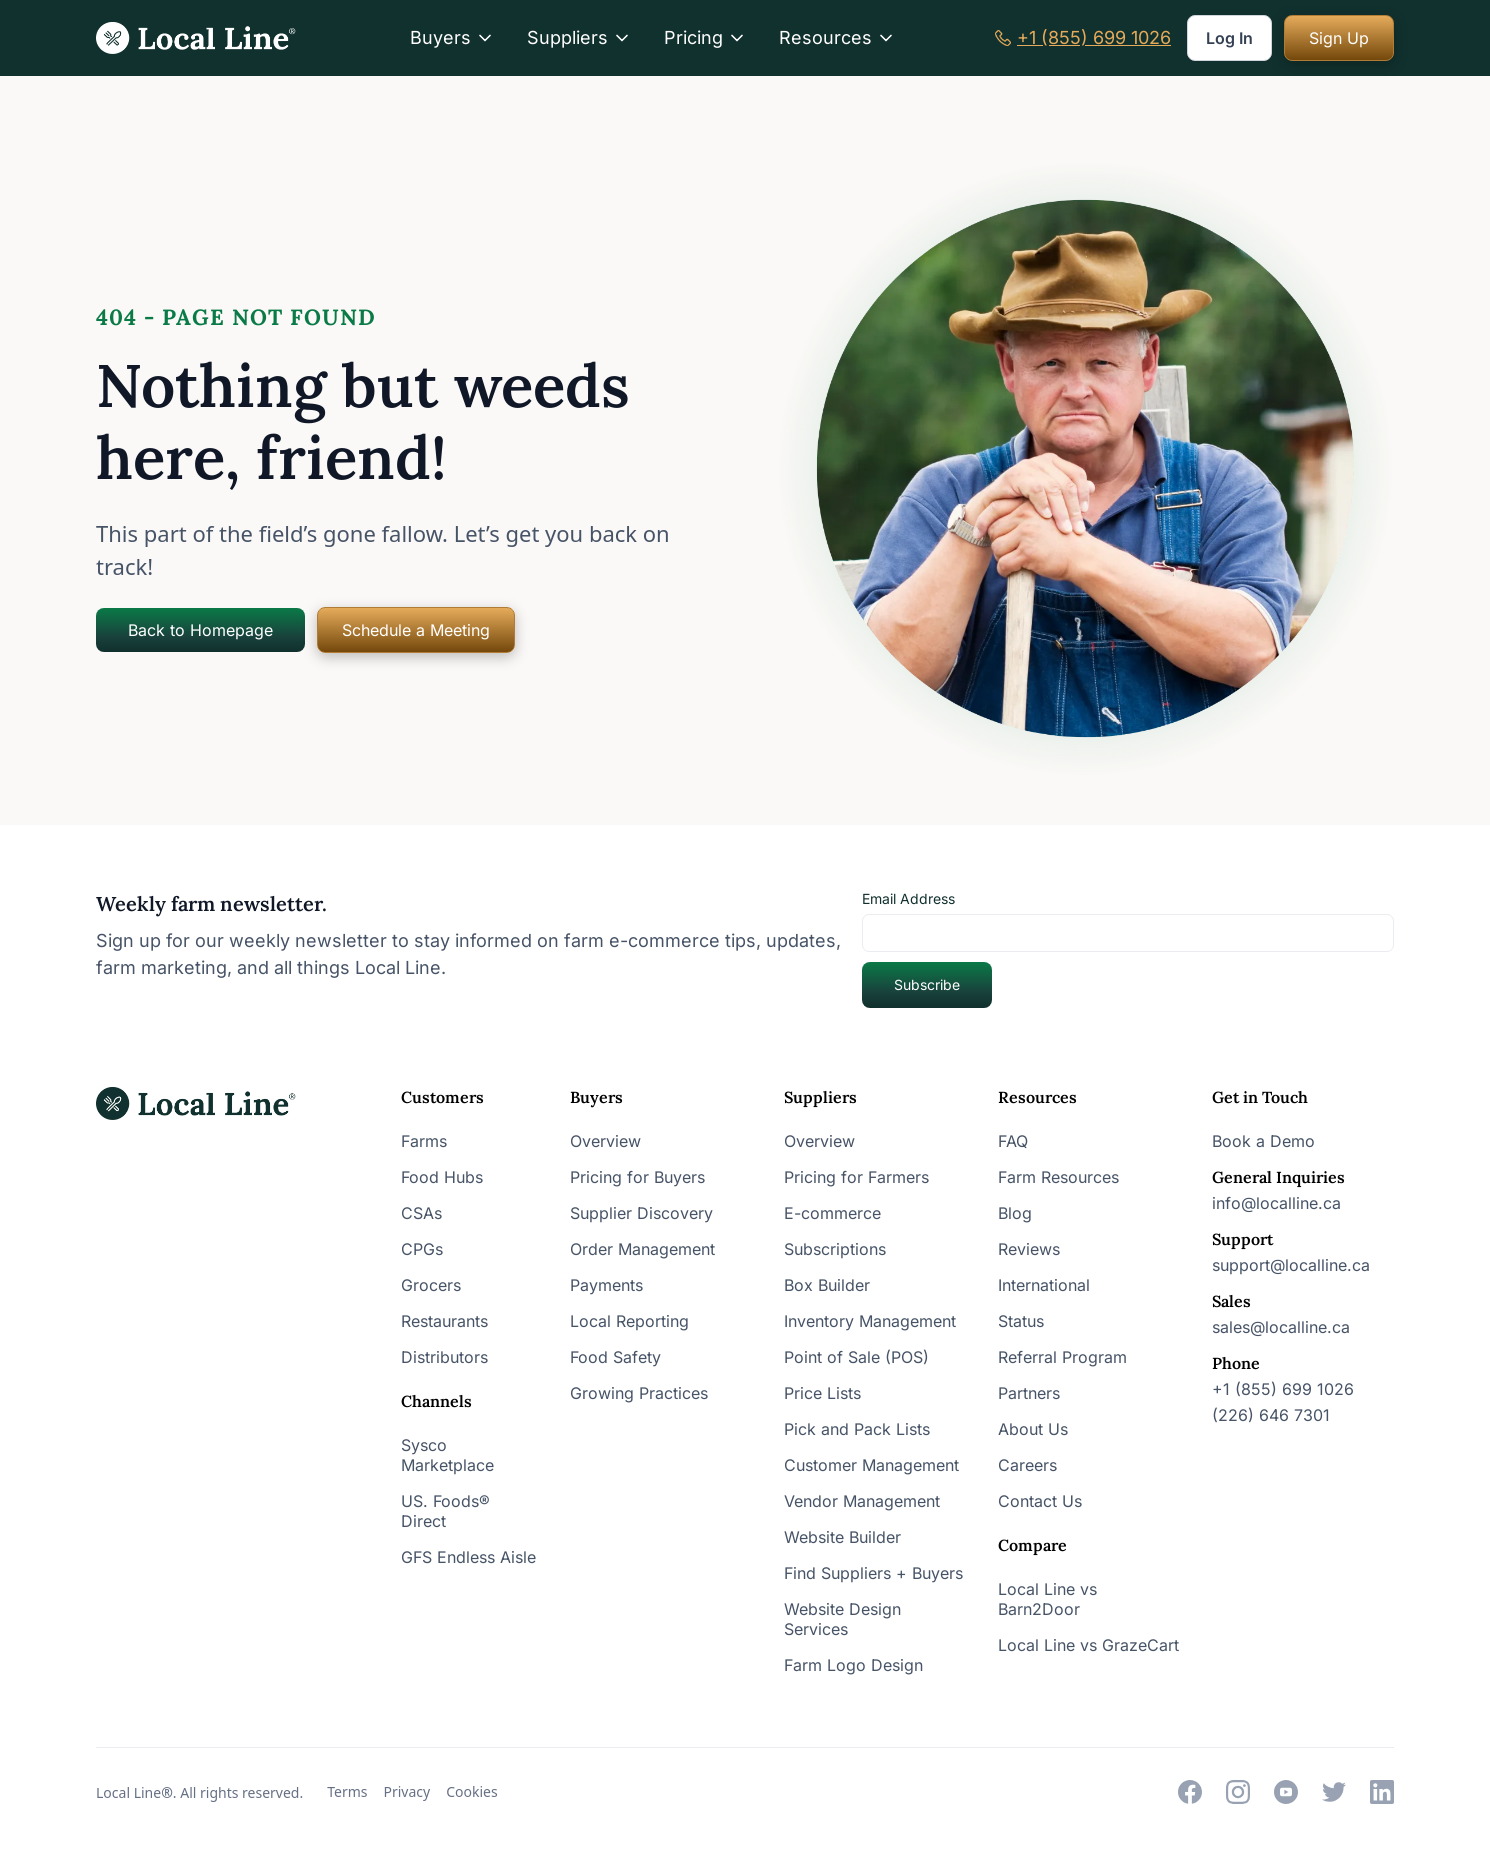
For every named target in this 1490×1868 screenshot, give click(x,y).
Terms (347, 1791)
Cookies (471, 1791)
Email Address (908, 898)
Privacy (407, 1791)
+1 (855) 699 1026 (1094, 38)
